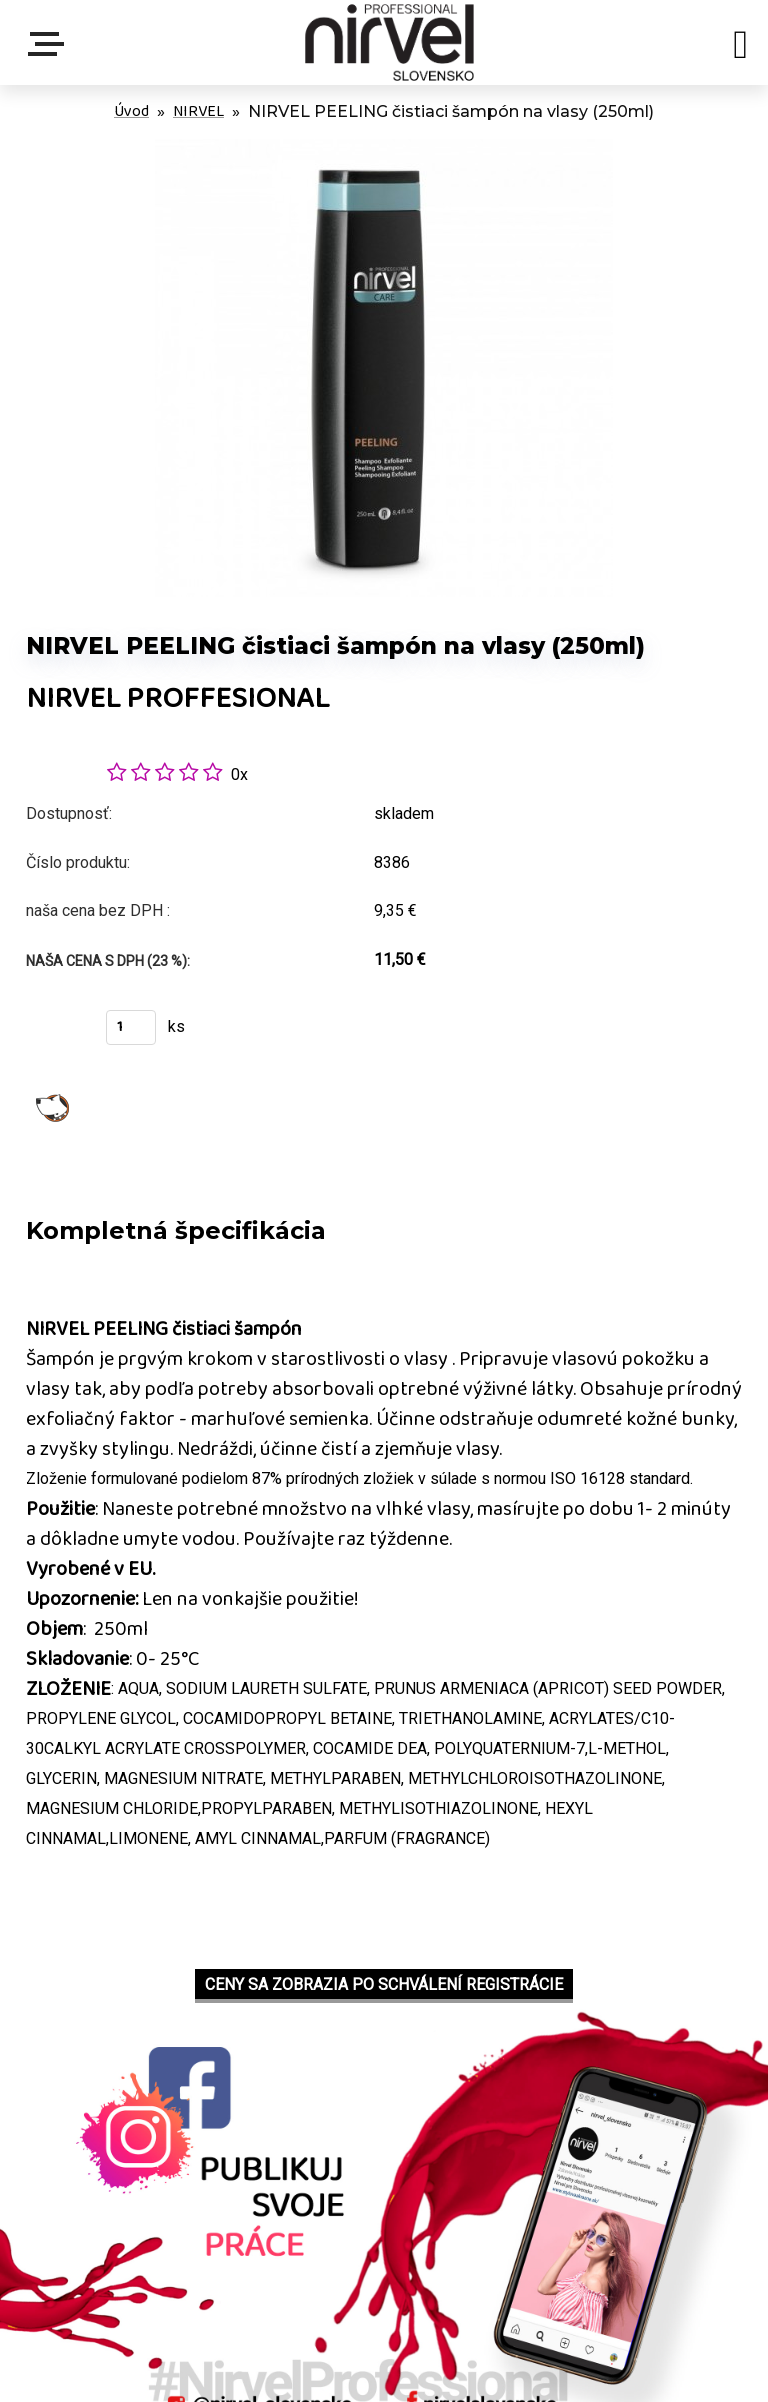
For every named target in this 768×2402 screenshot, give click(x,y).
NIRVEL (198, 111)
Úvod (131, 111)
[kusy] (131, 1027)
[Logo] (389, 42)
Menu (50, 44)
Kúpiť (53, 1033)
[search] (740, 48)
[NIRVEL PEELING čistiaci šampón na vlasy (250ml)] (384, 149)
